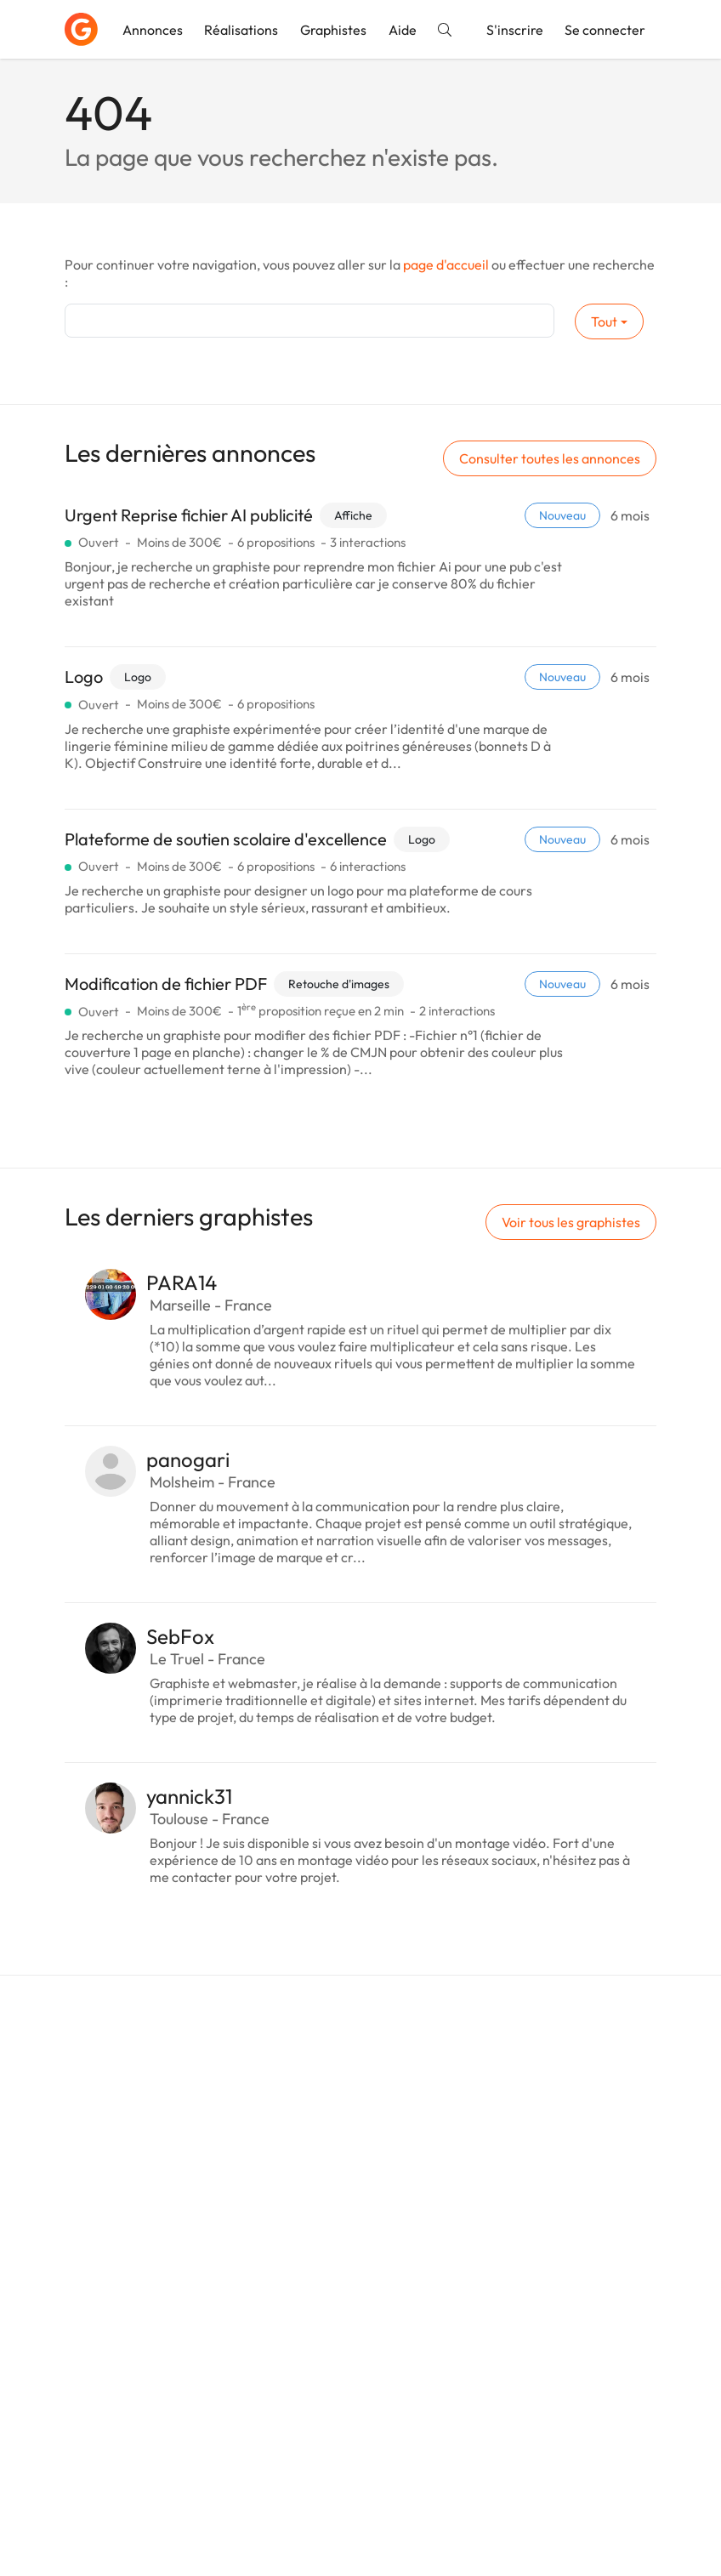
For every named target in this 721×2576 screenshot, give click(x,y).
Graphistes (333, 29)
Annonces (152, 29)
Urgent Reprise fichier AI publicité (189, 515)
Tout (604, 321)
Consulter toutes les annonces (549, 458)
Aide (403, 29)
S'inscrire (514, 29)
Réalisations (241, 29)
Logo (84, 676)
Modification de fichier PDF (166, 983)
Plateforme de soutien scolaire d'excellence (226, 839)
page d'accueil (446, 264)
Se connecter (605, 29)
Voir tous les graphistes (571, 1222)
